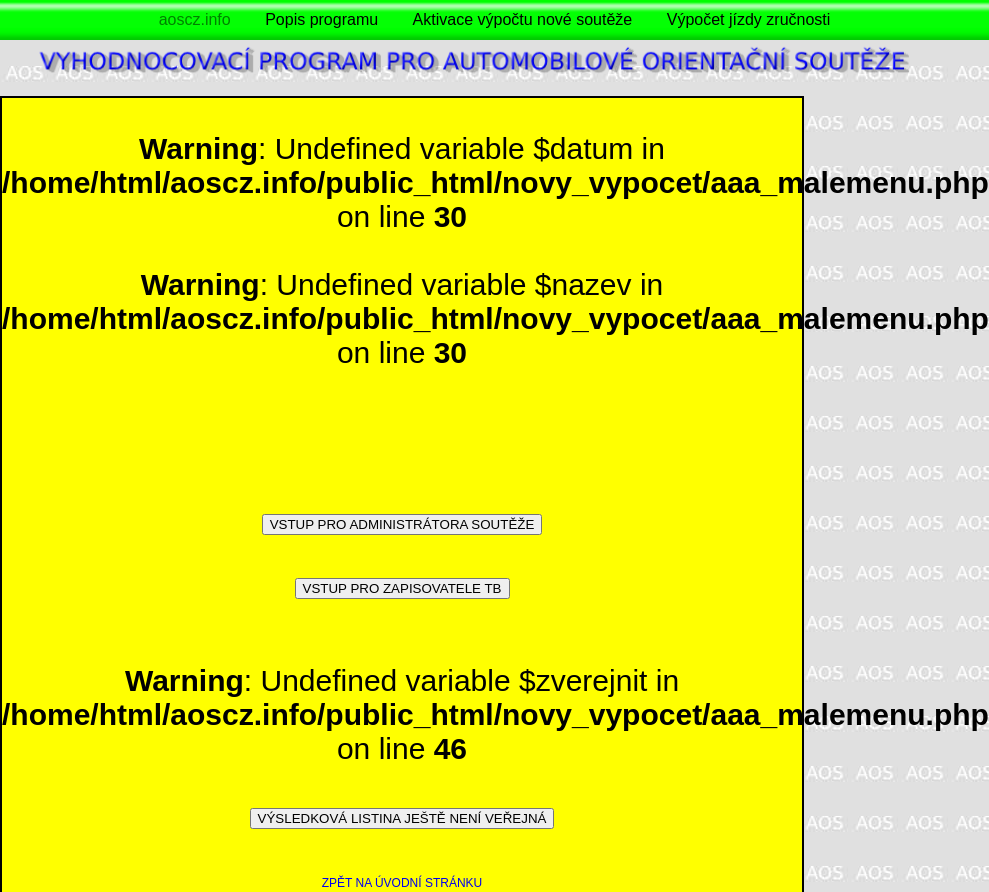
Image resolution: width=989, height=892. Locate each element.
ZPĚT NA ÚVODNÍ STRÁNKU (402, 883)
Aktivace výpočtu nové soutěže (523, 19)
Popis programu (321, 19)
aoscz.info (195, 19)
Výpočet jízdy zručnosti (749, 19)
